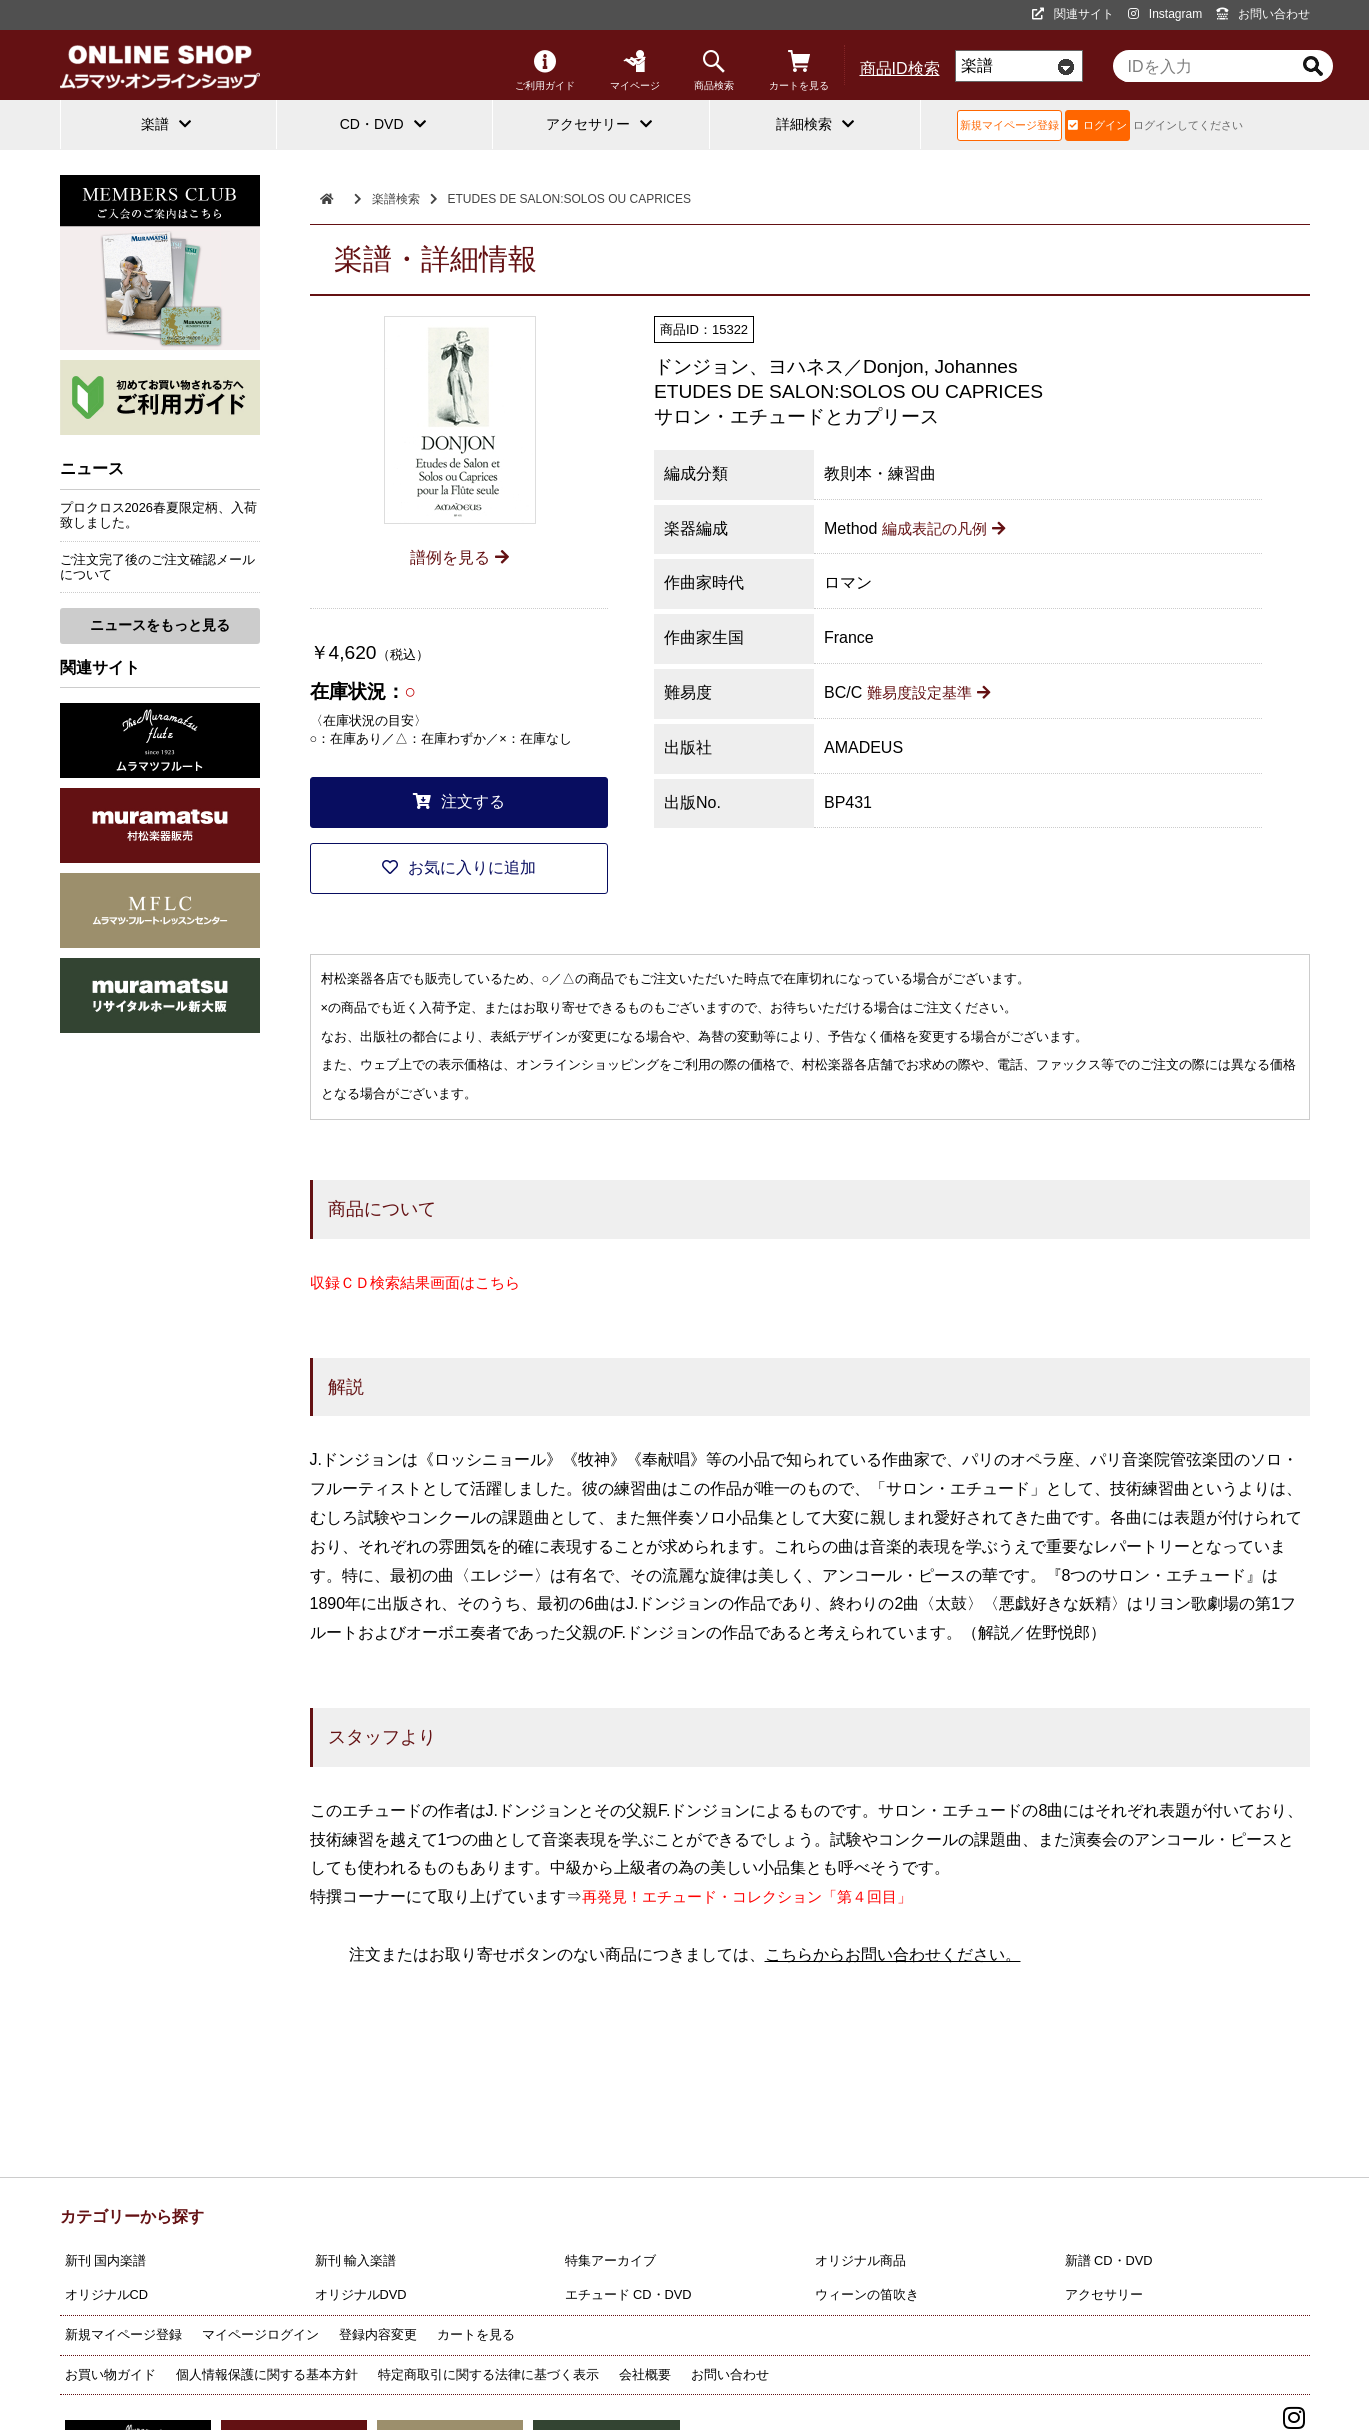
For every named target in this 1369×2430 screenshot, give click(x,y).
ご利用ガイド (545, 70)
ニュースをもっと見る (160, 625)
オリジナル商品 (860, 2260)
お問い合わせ (1263, 14)
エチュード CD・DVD (628, 2294)
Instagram (1165, 14)
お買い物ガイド (110, 2374)
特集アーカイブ (610, 2260)
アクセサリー (1104, 2294)
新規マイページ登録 (1009, 125)
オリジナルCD (106, 2294)
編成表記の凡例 (947, 528)
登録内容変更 (378, 2334)
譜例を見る (459, 557)
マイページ (635, 70)
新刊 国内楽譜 (106, 2260)
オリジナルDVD (361, 2294)
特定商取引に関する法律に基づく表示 (488, 2374)
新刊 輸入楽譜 (356, 2260)
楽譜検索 (396, 199)
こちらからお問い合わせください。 (893, 1954)
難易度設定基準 (932, 692)
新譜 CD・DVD (1109, 2260)
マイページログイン (260, 2334)
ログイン (1097, 125)
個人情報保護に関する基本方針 (267, 2374)
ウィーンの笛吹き (867, 2294)
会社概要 (645, 2374)
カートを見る (799, 70)
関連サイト (1073, 14)
